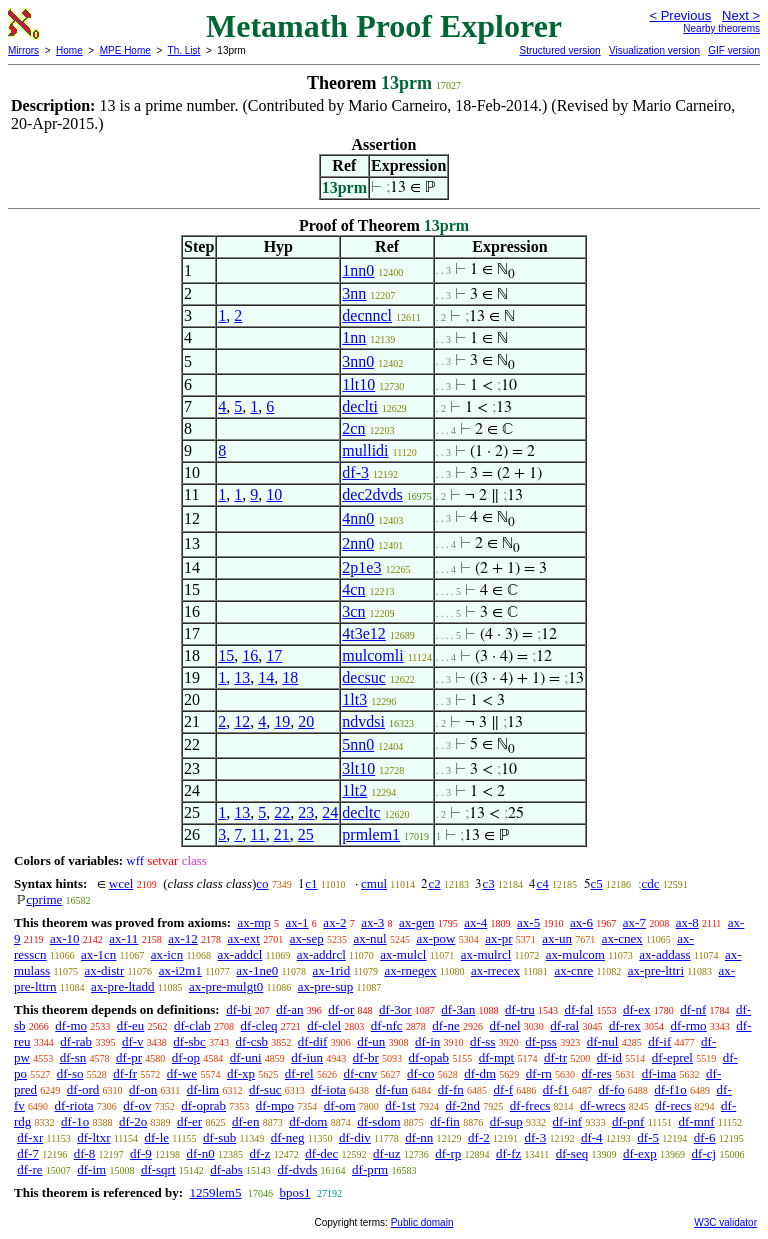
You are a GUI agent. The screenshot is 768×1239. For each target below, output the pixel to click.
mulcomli (372, 655)
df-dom (308, 1121)
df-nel (505, 1025)
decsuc (364, 677)
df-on (143, 1089)
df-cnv (360, 1073)
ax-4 (475, 922)
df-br (366, 1057)
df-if (659, 1041)
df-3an (458, 1009)
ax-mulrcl (486, 954)
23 (306, 812)
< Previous (680, 15)
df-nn (419, 1137)
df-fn (451, 1089)
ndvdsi (363, 721)
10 (274, 494)
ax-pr (498, 938)
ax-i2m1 (180, 970)
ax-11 (123, 938)
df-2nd (462, 1105)
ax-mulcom (575, 954)
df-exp (640, 1153)
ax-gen (416, 922)
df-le (157, 1137)
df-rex (625, 1025)
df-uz (386, 1153)
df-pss (541, 1041)
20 (306, 721)
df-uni (246, 1057)
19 (282, 721)
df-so (70, 1073)
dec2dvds (372, 494)
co (262, 883)
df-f (504, 1089)
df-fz (508, 1153)
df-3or (395, 1009)
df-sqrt (158, 1169)
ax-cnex (622, 938)
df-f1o (670, 1089)
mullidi (365, 450)
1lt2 (354, 790)
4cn (353, 589)
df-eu (130, 1025)
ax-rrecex (495, 970)
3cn (353, 611)
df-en (245, 1121)
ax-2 (334, 922)
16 (250, 655)
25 (306, 834)
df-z (259, 1153)
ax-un (557, 938)
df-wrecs (602, 1105)
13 (242, 677)
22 (282, 812)
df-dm (480, 1073)
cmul (374, 883)
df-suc (265, 1089)
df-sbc (189, 1041)
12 (242, 721)
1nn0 (358, 270)
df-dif (313, 1041)
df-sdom (378, 1121)
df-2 (479, 1137)
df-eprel (672, 1057)
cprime (44, 899)
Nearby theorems (721, 28)
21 (282, 834)
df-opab (429, 1057)
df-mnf (696, 1121)
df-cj (704, 1153)
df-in (427, 1041)
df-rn (539, 1073)
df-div (355, 1137)
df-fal (578, 1009)
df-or (341, 1009)
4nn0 (358, 518)
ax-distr (105, 970)
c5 (597, 883)
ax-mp (254, 922)
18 (290, 677)
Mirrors (23, 50)
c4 (542, 883)
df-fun (392, 1089)
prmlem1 (371, 834)
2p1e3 (361, 567)
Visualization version (654, 50)
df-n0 (201, 1153)
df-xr (30, 1137)
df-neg (288, 1137)
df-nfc (387, 1025)
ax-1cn (98, 954)
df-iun (307, 1057)
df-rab (76, 1041)
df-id (609, 1057)
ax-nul (369, 938)
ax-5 (528, 922)
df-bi (238, 1009)
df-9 (141, 1153)
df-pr (129, 1057)
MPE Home (125, 50)
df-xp (241, 1073)
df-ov (137, 1105)
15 (226, 655)
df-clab (192, 1025)
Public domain (422, 1222)
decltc (361, 812)
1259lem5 (215, 1192)
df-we (182, 1073)
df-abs (226, 1169)
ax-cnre (573, 970)
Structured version (559, 50)
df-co (420, 1073)
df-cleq (259, 1025)
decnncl (367, 315)
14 (266, 677)
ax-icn (167, 954)
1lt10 (358, 384)
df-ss (482, 1041)
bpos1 (294, 1192)
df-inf (568, 1121)
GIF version (734, 50)
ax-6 (581, 922)
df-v (133, 1041)
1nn (354, 337)
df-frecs (530, 1105)
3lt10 (358, 768)
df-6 (705, 1137)
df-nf (693, 1009)
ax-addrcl (321, 954)
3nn (354, 293)
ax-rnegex (411, 970)
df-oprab (203, 1105)
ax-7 (634, 922)
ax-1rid (332, 970)
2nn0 (358, 543)
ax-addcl (240, 954)
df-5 (648, 1137)
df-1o (75, 1121)
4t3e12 (364, 633)
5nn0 (358, 744)
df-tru (520, 1009)
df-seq (572, 1153)
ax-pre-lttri (656, 970)
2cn (353, 428)
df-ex (636, 1009)
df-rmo (688, 1025)
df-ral (564, 1025)
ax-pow (435, 938)
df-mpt (496, 1057)
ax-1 (297, 922)
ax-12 (183, 938)
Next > (741, 15)
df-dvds (298, 1169)
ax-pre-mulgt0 (226, 986)
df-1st (400, 1105)
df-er (189, 1121)
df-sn (73, 1057)
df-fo (612, 1089)
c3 (488, 883)
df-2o (133, 1121)
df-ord (83, 1089)
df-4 (592, 1137)
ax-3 (372, 922)
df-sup (506, 1121)
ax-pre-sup (326, 986)
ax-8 (687, 922)
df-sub (219, 1137)
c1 (311, 883)
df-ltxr (93, 1137)
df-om (340, 1105)
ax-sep (307, 938)
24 (330, 812)
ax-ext (243, 938)
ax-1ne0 (257, 970)
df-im (91, 1169)
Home (69, 50)
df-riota (74, 1105)
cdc (651, 883)
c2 (434, 883)
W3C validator (725, 1222)
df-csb (252, 1041)
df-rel (299, 1073)
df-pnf (628, 1121)
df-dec (321, 1153)
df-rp (448, 1153)
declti (360, 406)
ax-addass (664, 954)
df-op (186, 1057)
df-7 (28, 1153)
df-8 (85, 1153)
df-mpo (275, 1105)
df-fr (125, 1073)
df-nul (603, 1041)
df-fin (445, 1121)
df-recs (673, 1105)
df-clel (324, 1025)
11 (257, 834)
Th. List (184, 50)
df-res (597, 1073)
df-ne (445, 1025)
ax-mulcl (403, 954)
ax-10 (65, 938)
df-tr (555, 1057)
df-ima (659, 1073)
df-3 (355, 472)
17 (274, 655)
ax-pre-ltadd (123, 986)
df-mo (71, 1025)
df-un (371, 1041)
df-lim (203, 1089)
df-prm (370, 1169)
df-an (289, 1009)
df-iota (328, 1089)
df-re (29, 1169)
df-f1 (556, 1089)
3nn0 (358, 361)
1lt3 (354, 699)
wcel (121, 883)
